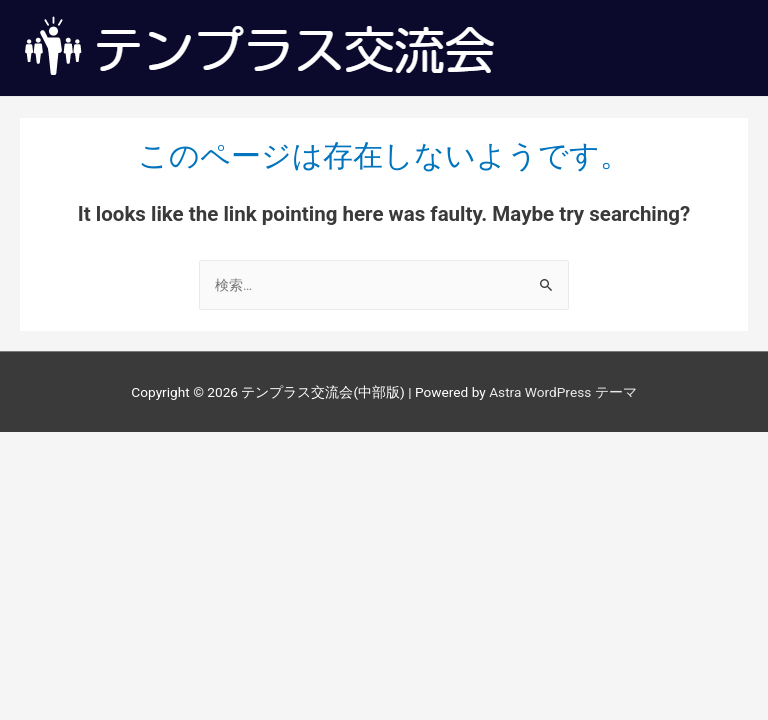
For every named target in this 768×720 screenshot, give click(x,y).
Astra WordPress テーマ (562, 392)
